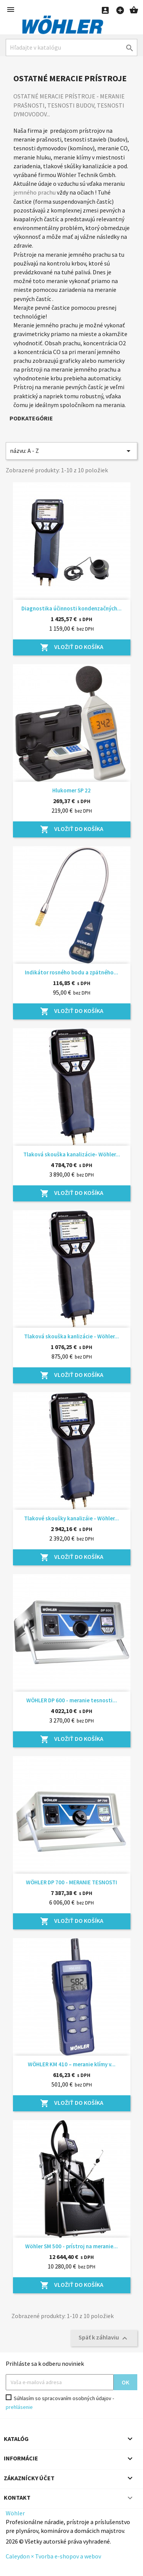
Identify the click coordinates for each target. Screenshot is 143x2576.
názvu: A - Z (71, 451)
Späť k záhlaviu (104, 2338)
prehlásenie (19, 2407)
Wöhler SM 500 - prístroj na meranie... (71, 2246)
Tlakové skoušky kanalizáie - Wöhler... (71, 1518)
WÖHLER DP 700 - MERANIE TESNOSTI (71, 1882)
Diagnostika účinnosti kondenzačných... (71, 608)
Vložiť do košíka (71, 647)
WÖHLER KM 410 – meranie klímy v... (72, 2064)
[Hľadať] (71, 47)
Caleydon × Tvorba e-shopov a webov (53, 2556)
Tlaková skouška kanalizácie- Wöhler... (71, 1154)
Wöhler (15, 2513)
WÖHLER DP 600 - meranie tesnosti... (71, 1700)
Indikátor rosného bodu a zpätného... (71, 972)
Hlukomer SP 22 (71, 790)
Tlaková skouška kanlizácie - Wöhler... (71, 1336)
